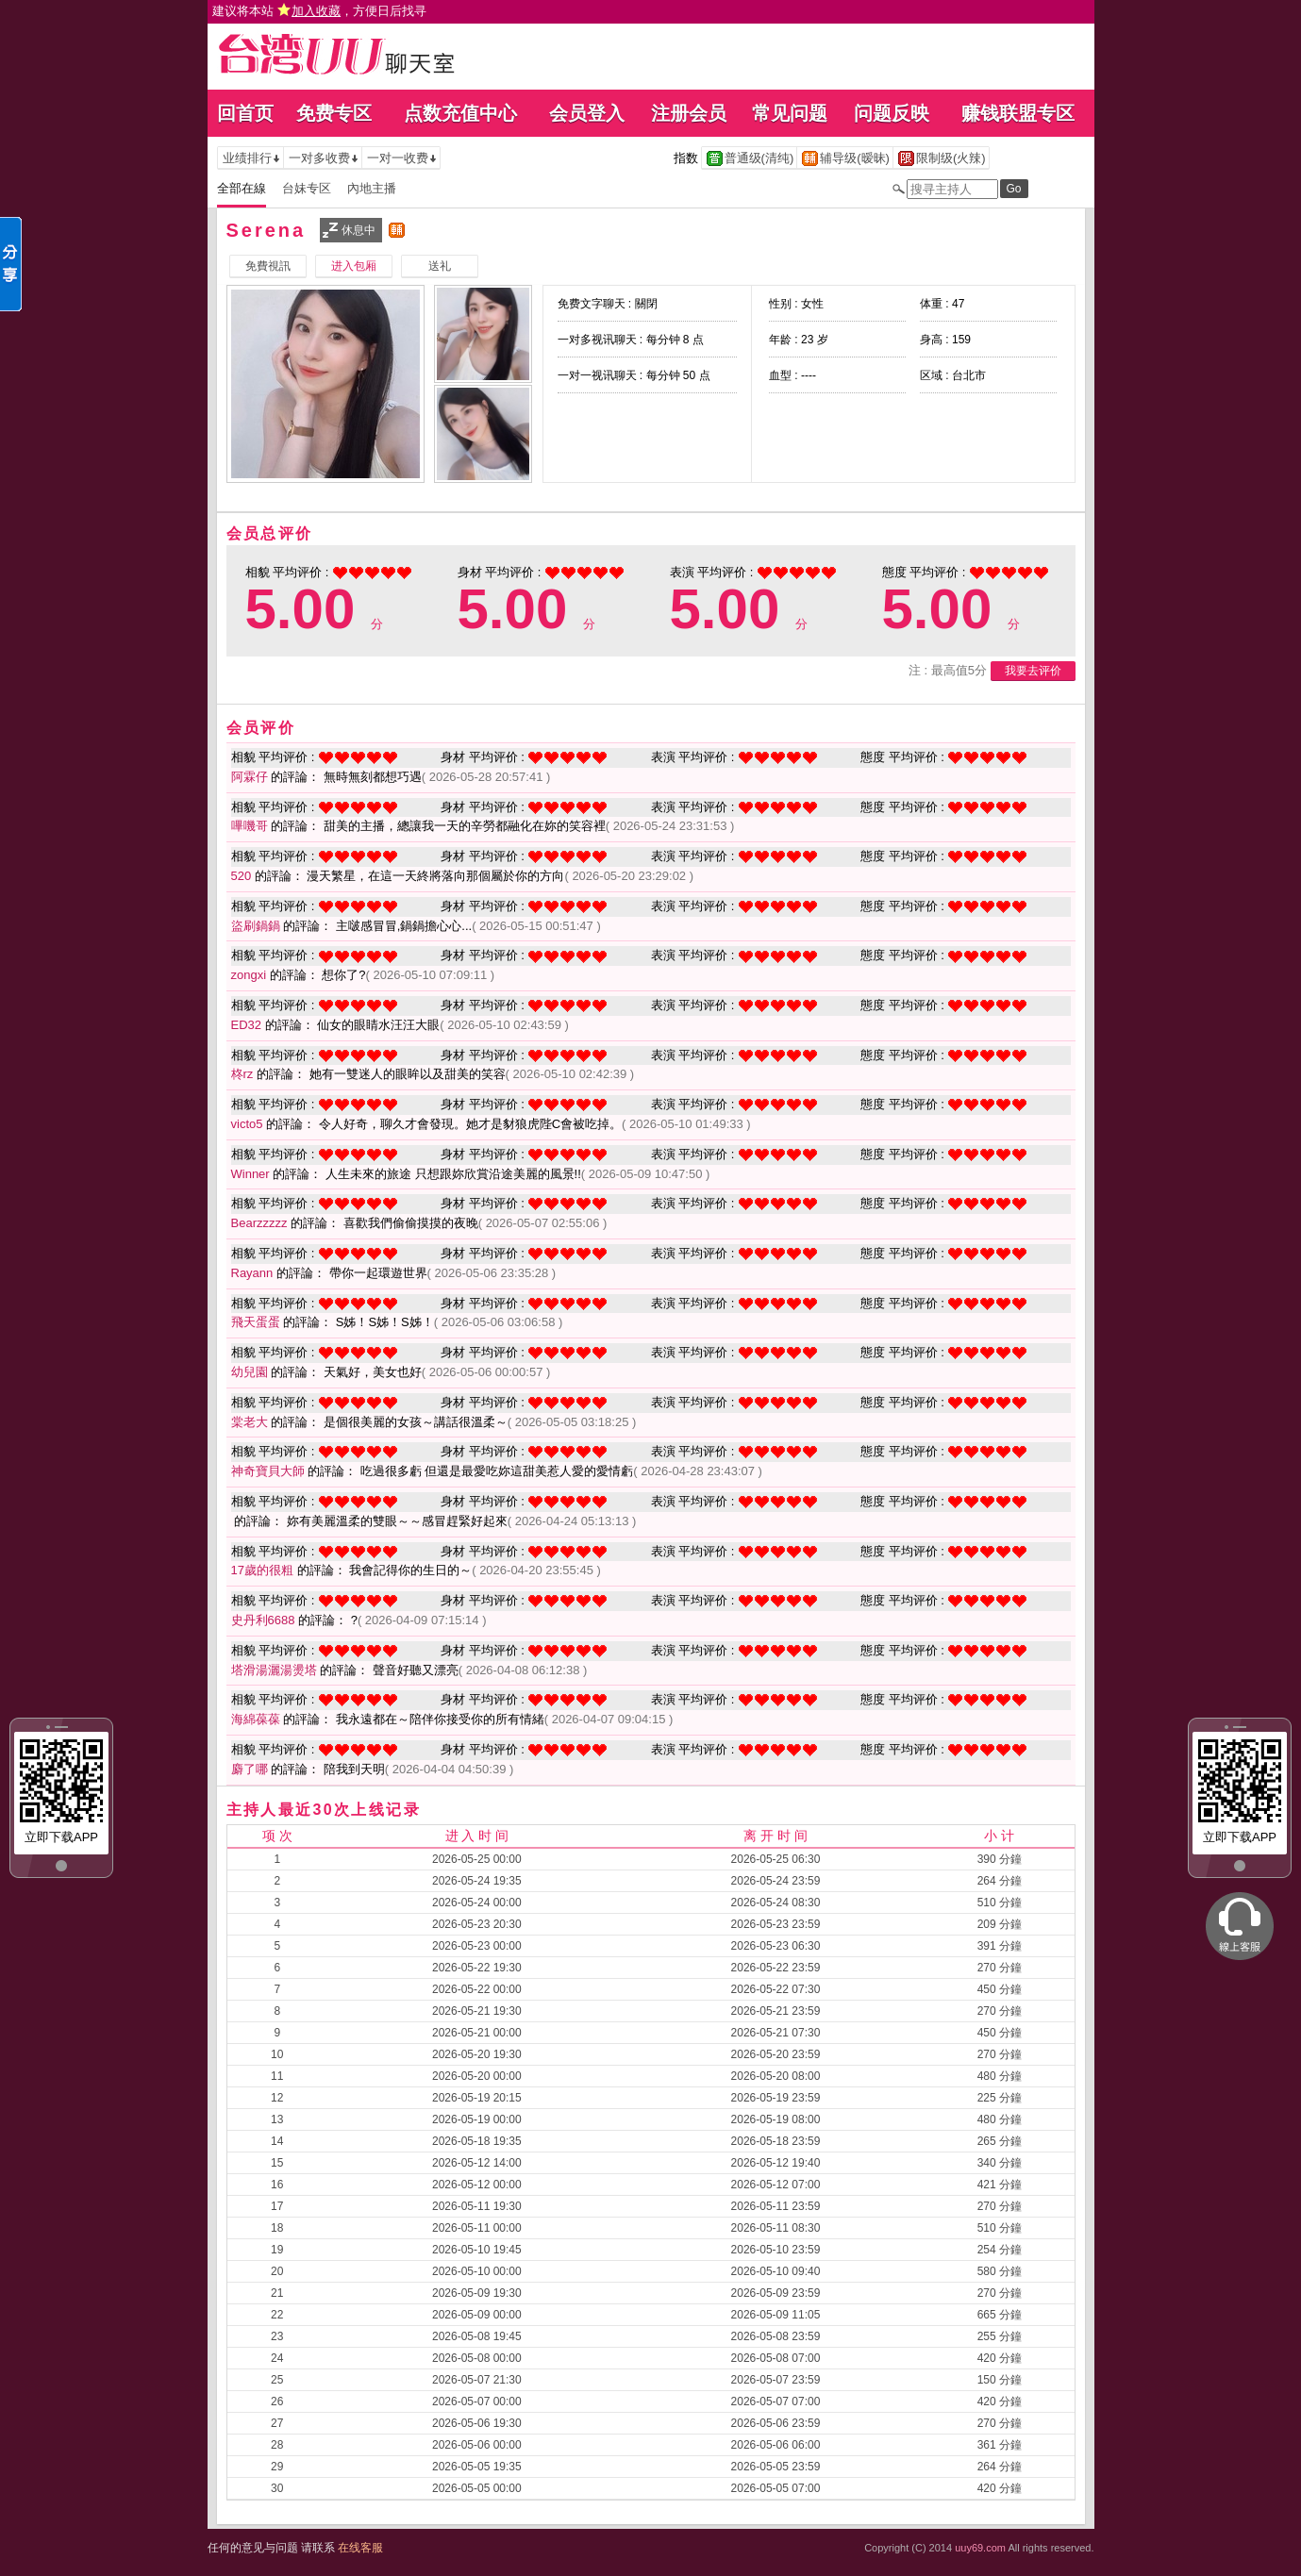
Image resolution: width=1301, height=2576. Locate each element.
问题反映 (891, 113)
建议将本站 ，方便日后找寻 (319, 11)
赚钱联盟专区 (1018, 113)
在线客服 (360, 2547)
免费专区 (334, 113)
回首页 (245, 113)
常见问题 (789, 113)
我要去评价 (1033, 670)
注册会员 (688, 113)
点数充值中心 (460, 113)
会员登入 (587, 113)
